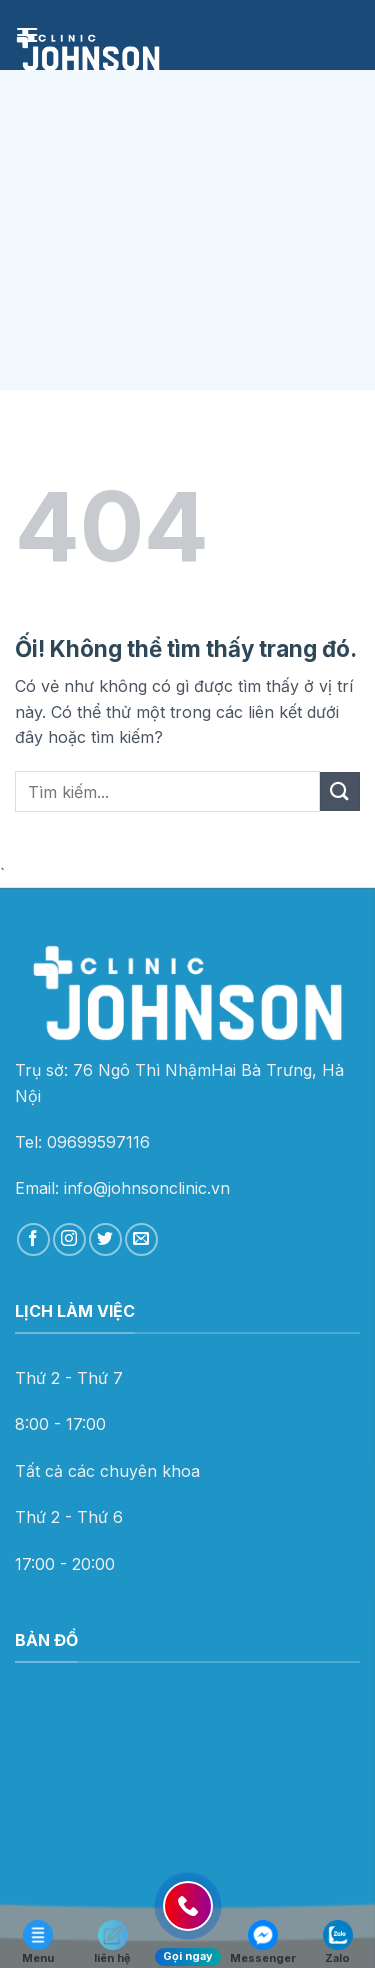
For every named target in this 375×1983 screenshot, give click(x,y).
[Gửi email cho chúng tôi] (141, 1239)
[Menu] (27, 34)
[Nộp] (340, 791)
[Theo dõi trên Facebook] (33, 1239)
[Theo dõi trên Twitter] (105, 1239)
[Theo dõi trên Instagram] (69, 1239)
